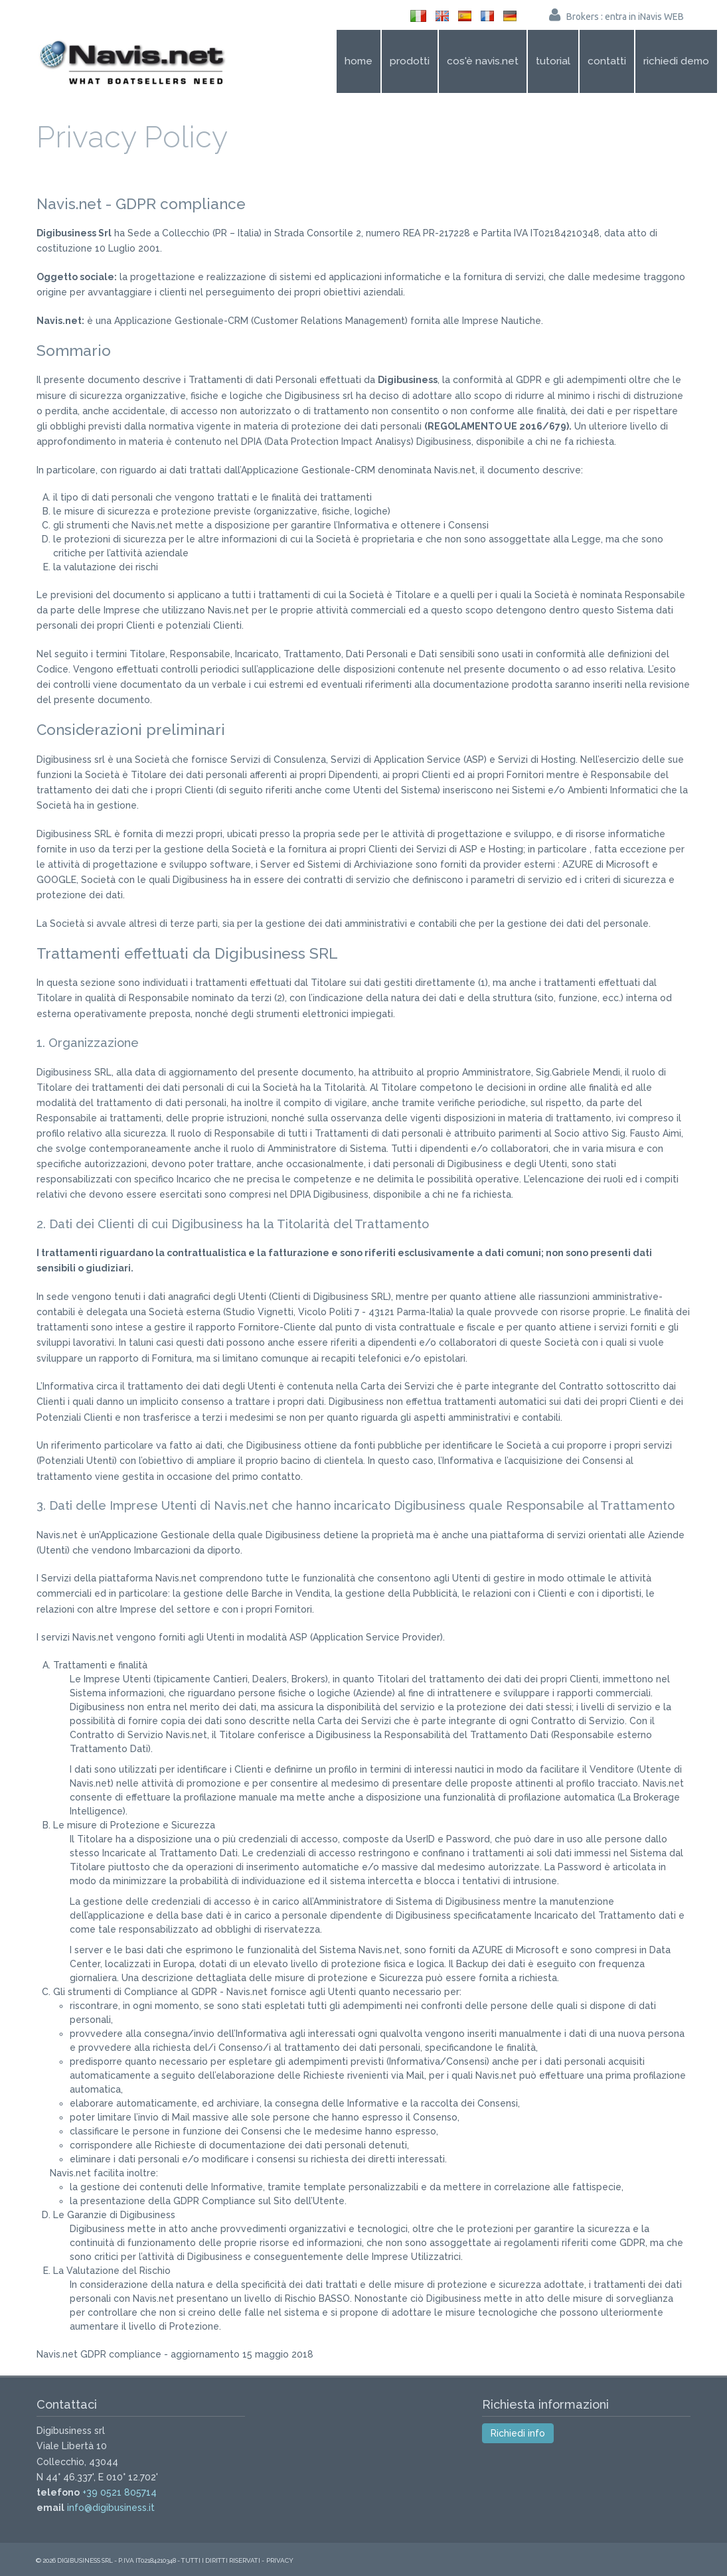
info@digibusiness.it (111, 2507)
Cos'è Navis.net (483, 61)
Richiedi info (518, 2433)
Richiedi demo (676, 61)
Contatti (607, 61)
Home (358, 61)
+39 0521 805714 (119, 2492)
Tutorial (553, 61)
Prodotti (410, 61)
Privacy (279, 2560)
